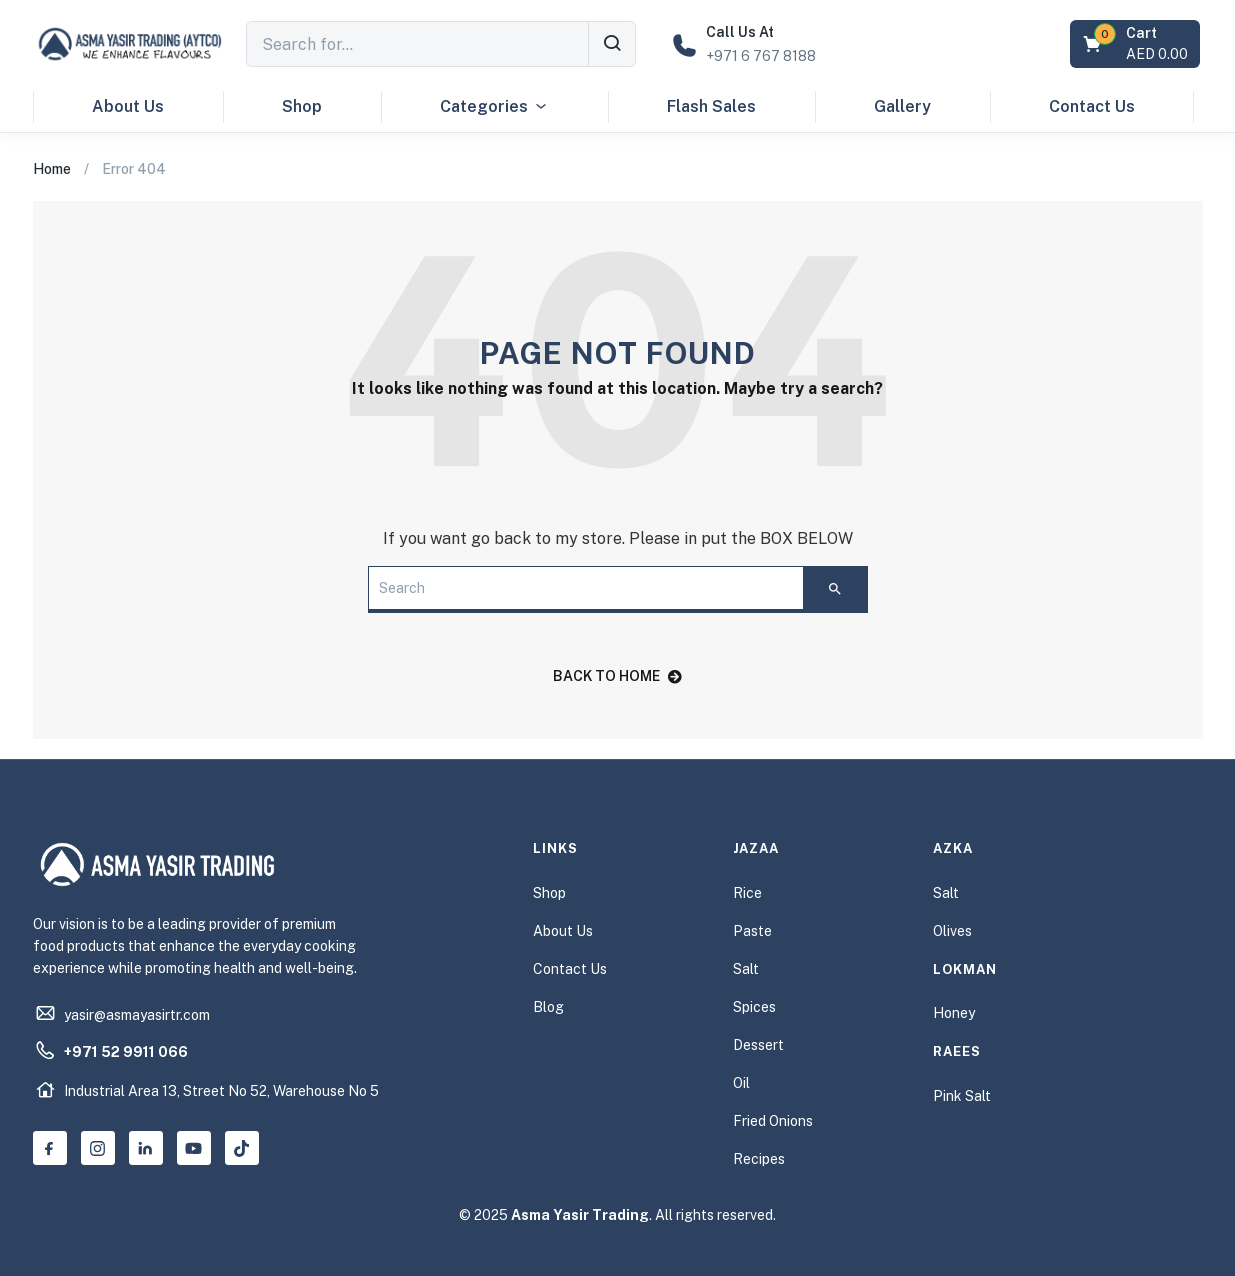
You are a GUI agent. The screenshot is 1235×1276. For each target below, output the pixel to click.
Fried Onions (773, 1121)
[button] (1137, 44)
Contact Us (1092, 106)
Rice (747, 893)
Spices (754, 1007)
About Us (128, 106)
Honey (954, 1013)
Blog (548, 1007)
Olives (952, 931)
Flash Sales (711, 106)
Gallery (902, 106)
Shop (302, 106)
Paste (752, 931)
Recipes (759, 1159)
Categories (494, 107)
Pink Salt (962, 1096)
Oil (741, 1083)
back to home (617, 676)
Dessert (758, 1045)
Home (52, 169)
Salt (746, 969)
